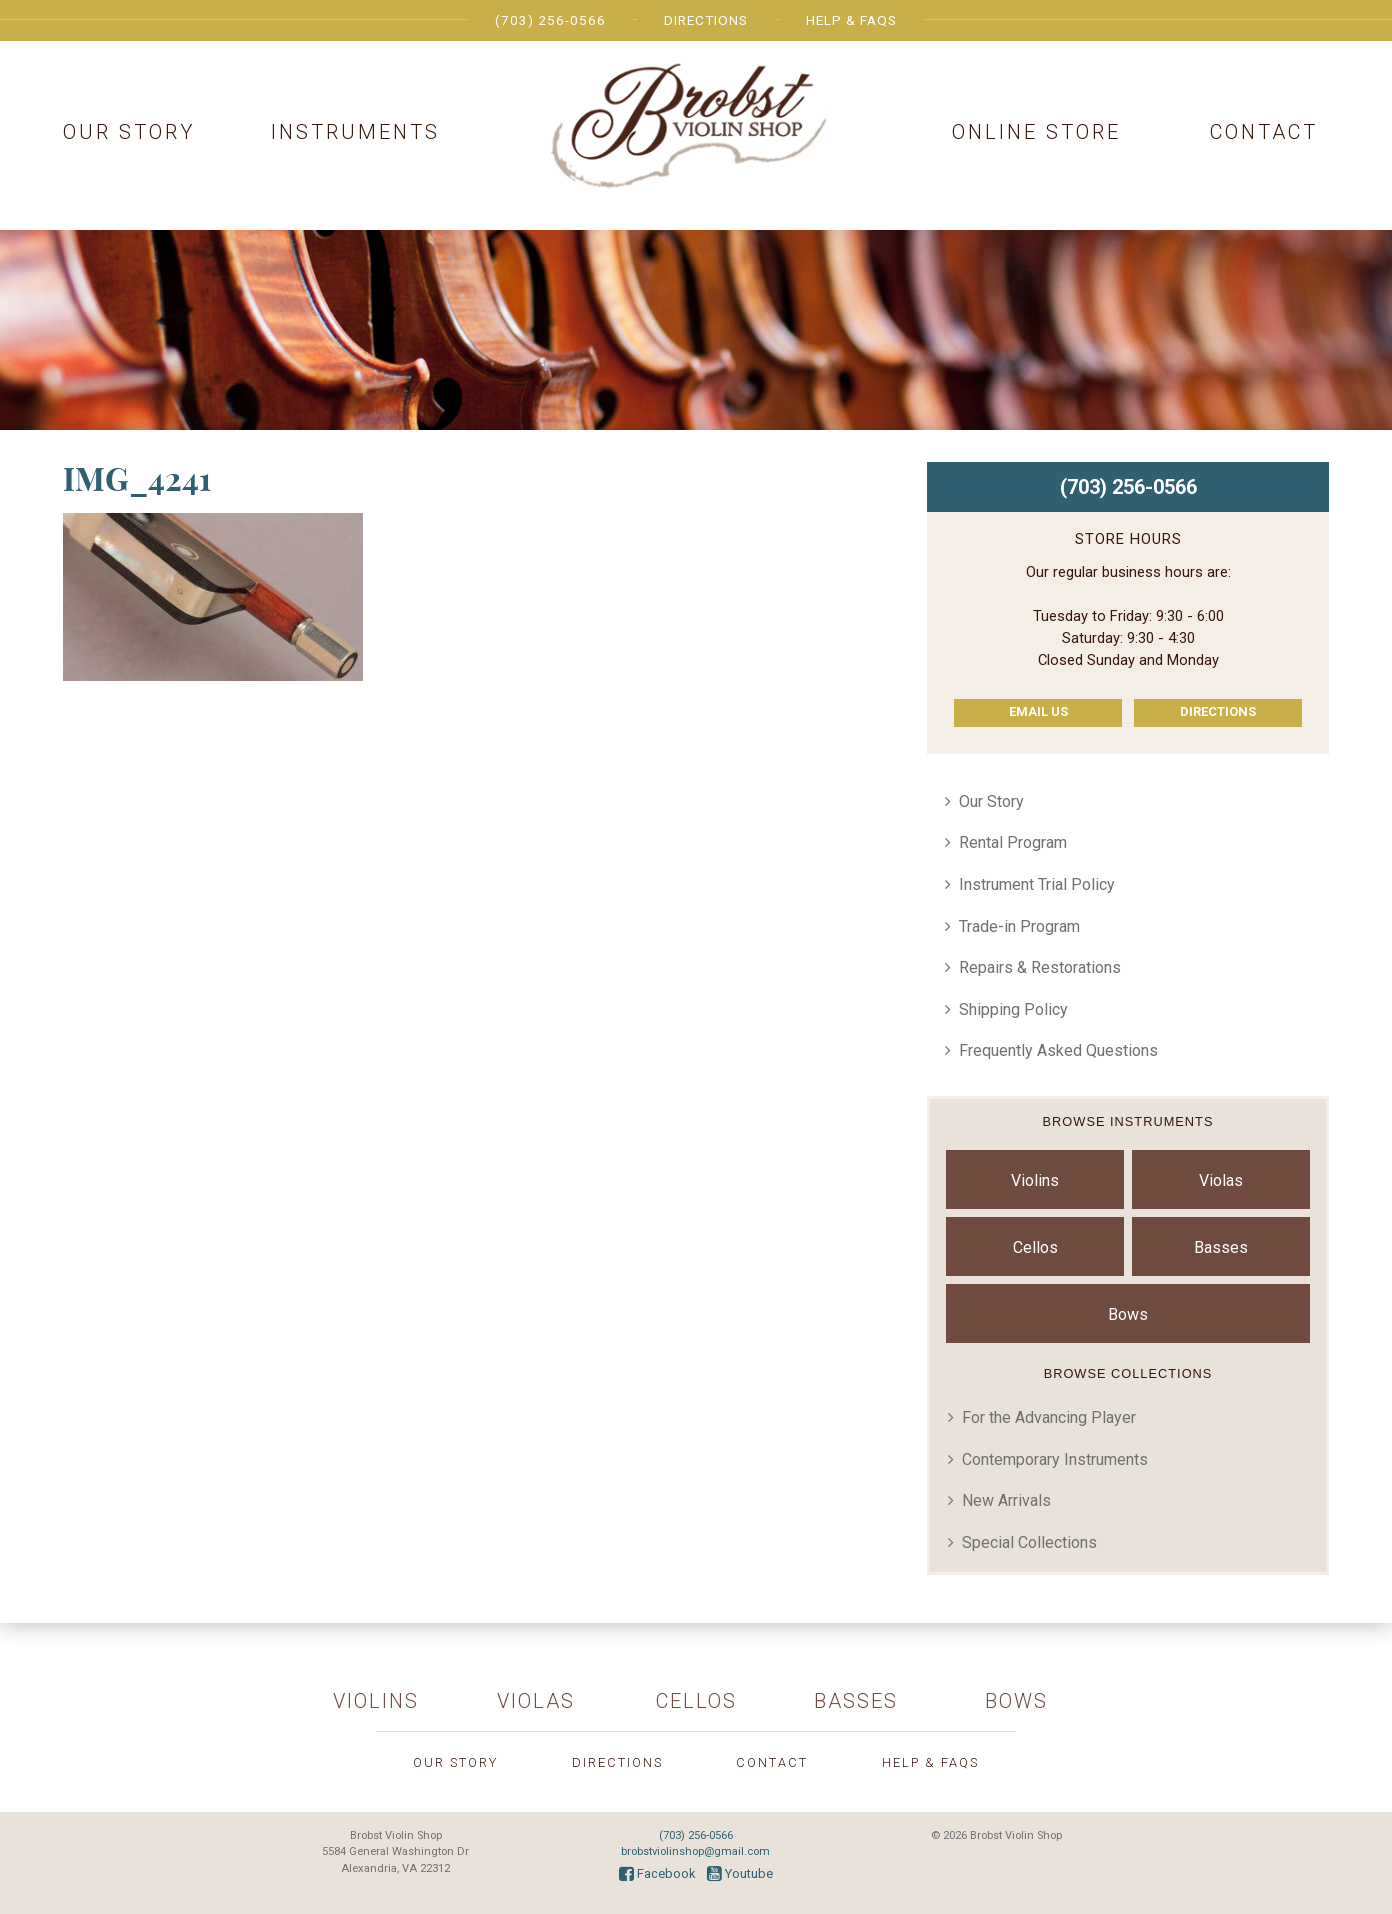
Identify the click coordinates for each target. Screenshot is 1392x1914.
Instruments (355, 132)
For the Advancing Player (1049, 1417)
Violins (1035, 1180)
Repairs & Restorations (1040, 967)
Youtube (740, 1873)
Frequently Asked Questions (1058, 1050)
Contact (1264, 132)
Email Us (1038, 711)
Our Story (129, 132)
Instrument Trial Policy (1037, 884)
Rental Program (1013, 842)
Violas (1221, 1180)
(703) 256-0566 (550, 20)
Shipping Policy (1013, 1009)
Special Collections (1029, 1542)
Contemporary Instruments (1055, 1459)
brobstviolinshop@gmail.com (695, 1851)
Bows (1128, 1314)
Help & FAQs (851, 20)
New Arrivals (1006, 1500)
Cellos (1035, 1247)
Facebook (657, 1873)
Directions (706, 20)
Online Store (1036, 132)
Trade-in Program (1019, 926)
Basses (1221, 1247)
